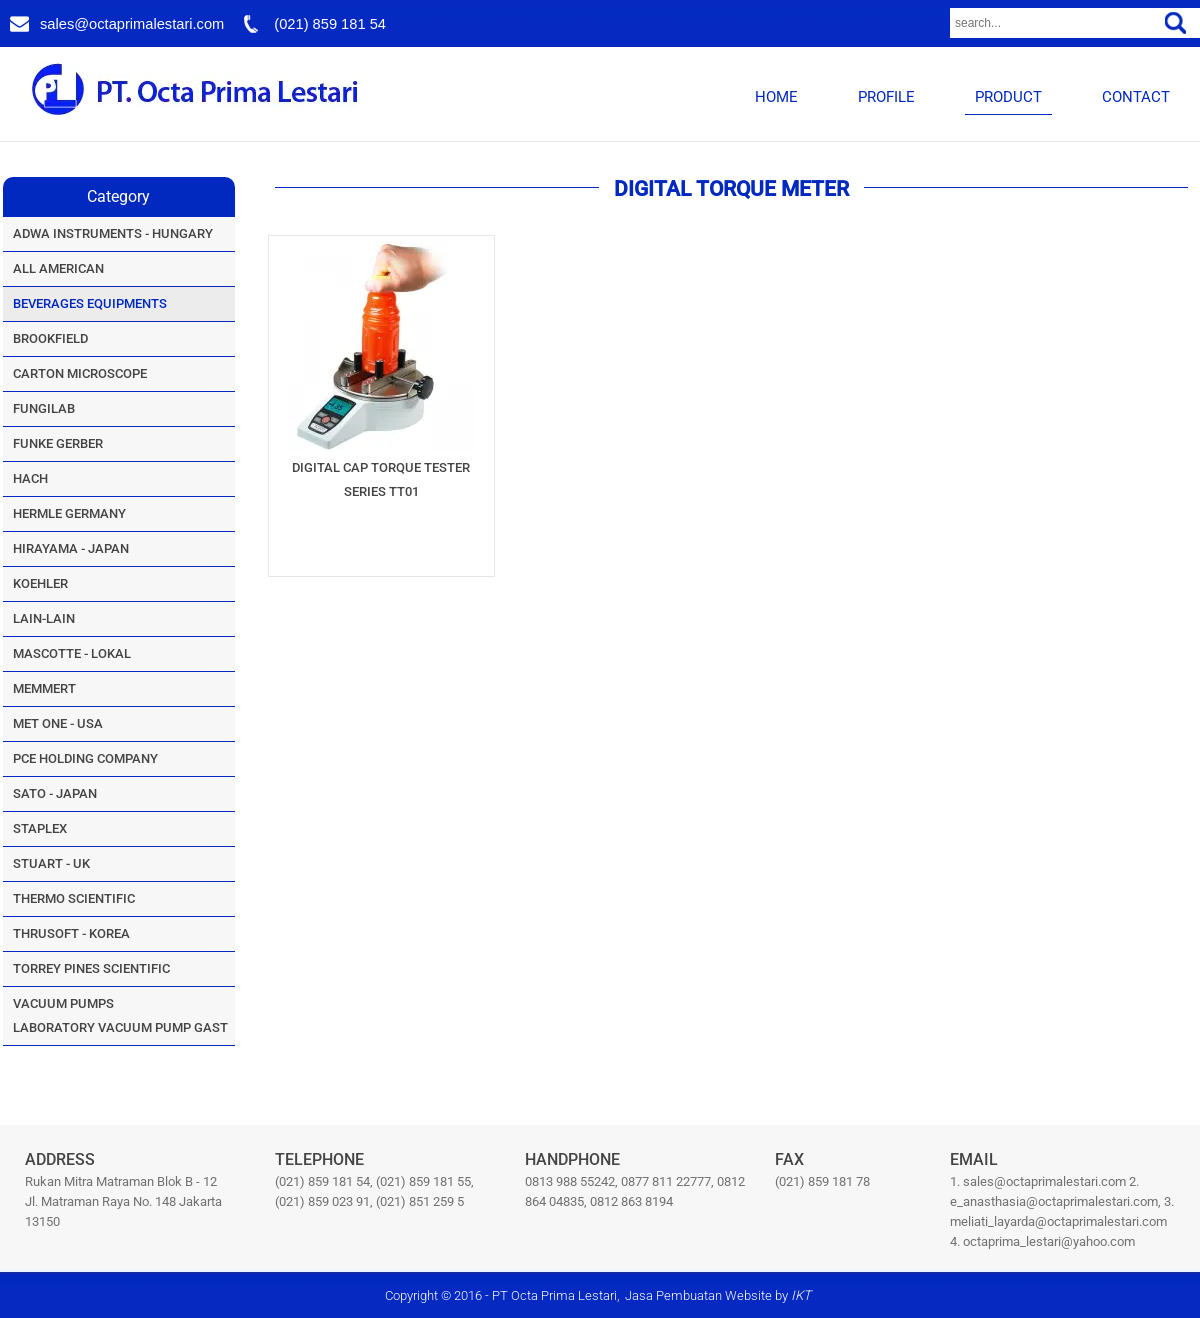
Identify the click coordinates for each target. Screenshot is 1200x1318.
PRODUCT (1008, 97)
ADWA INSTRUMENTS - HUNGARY (113, 233)
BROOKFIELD (50, 338)
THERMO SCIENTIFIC (74, 898)
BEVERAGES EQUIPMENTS (90, 303)
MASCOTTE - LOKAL (72, 653)
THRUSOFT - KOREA (71, 933)
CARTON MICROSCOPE (80, 373)
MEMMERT (44, 688)
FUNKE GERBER (58, 443)
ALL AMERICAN (58, 268)
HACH (30, 478)
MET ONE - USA (58, 723)
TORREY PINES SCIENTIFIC (91, 968)
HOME (776, 97)
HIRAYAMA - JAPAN (71, 548)
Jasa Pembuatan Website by (718, 1295)
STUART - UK (51, 863)
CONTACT (1136, 97)
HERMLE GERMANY (69, 513)
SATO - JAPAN (55, 793)
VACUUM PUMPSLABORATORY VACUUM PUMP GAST (120, 1015)
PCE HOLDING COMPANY (85, 758)
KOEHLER (40, 583)
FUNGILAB (44, 408)
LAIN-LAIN (44, 618)
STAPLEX (40, 828)
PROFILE (886, 97)
